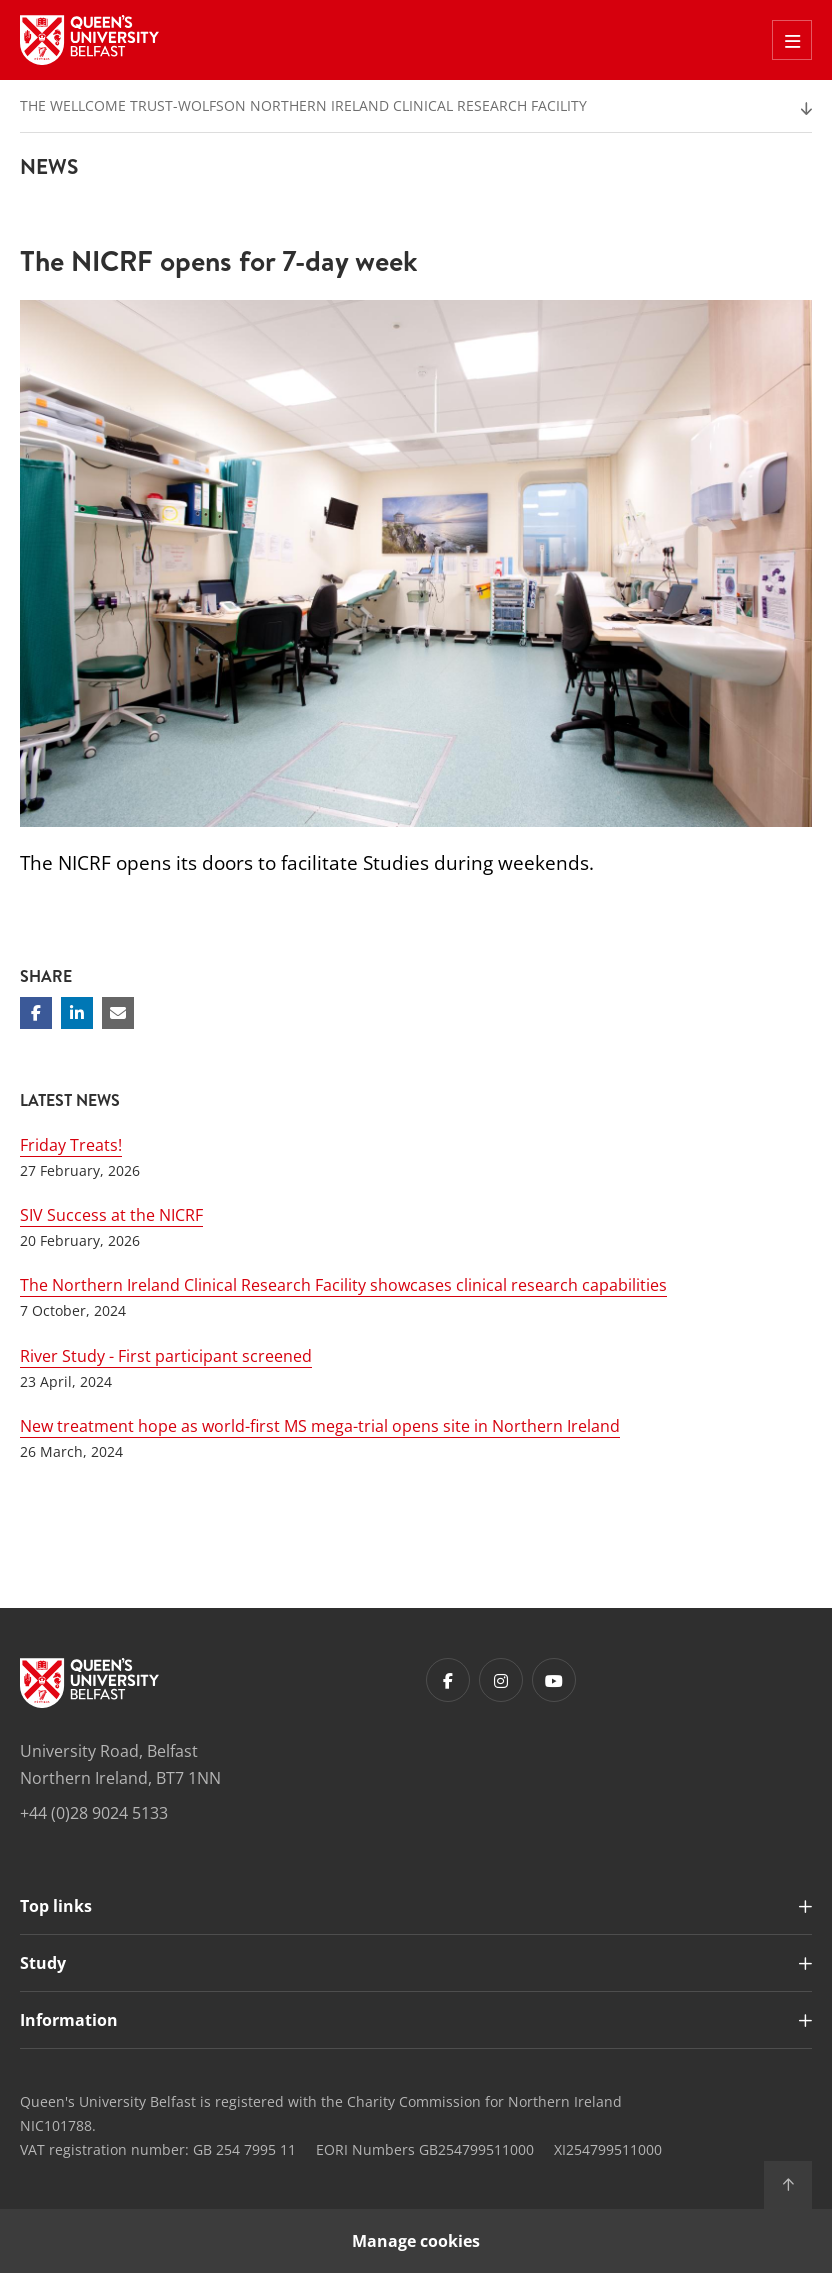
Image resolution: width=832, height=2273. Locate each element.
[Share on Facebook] (36, 1013)
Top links (56, 1906)
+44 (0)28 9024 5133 (94, 1813)
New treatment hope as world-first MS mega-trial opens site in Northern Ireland (320, 1426)
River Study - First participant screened (166, 1356)
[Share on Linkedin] (77, 1013)
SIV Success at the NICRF (111, 1215)
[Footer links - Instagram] (501, 1680)
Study (43, 1963)
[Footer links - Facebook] (448, 1680)
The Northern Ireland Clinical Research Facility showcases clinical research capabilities (343, 1285)
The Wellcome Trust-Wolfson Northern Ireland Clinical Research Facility (303, 105)
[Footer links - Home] (89, 1683)
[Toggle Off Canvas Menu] (792, 40)
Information (69, 2020)
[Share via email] (118, 1013)
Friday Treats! (71, 1145)
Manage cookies (416, 2241)
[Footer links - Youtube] (554, 1680)
